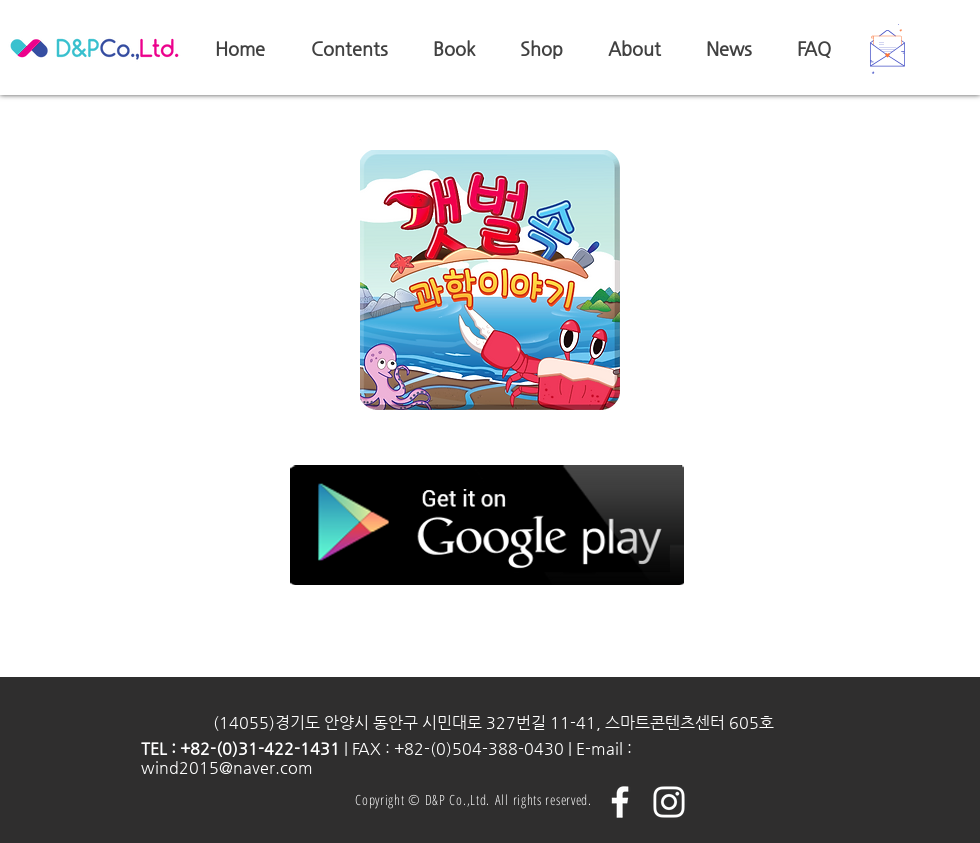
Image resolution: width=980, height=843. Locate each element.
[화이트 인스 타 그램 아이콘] (669, 802)
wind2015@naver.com (227, 767)
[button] (887, 49)
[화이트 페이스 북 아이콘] (620, 802)
